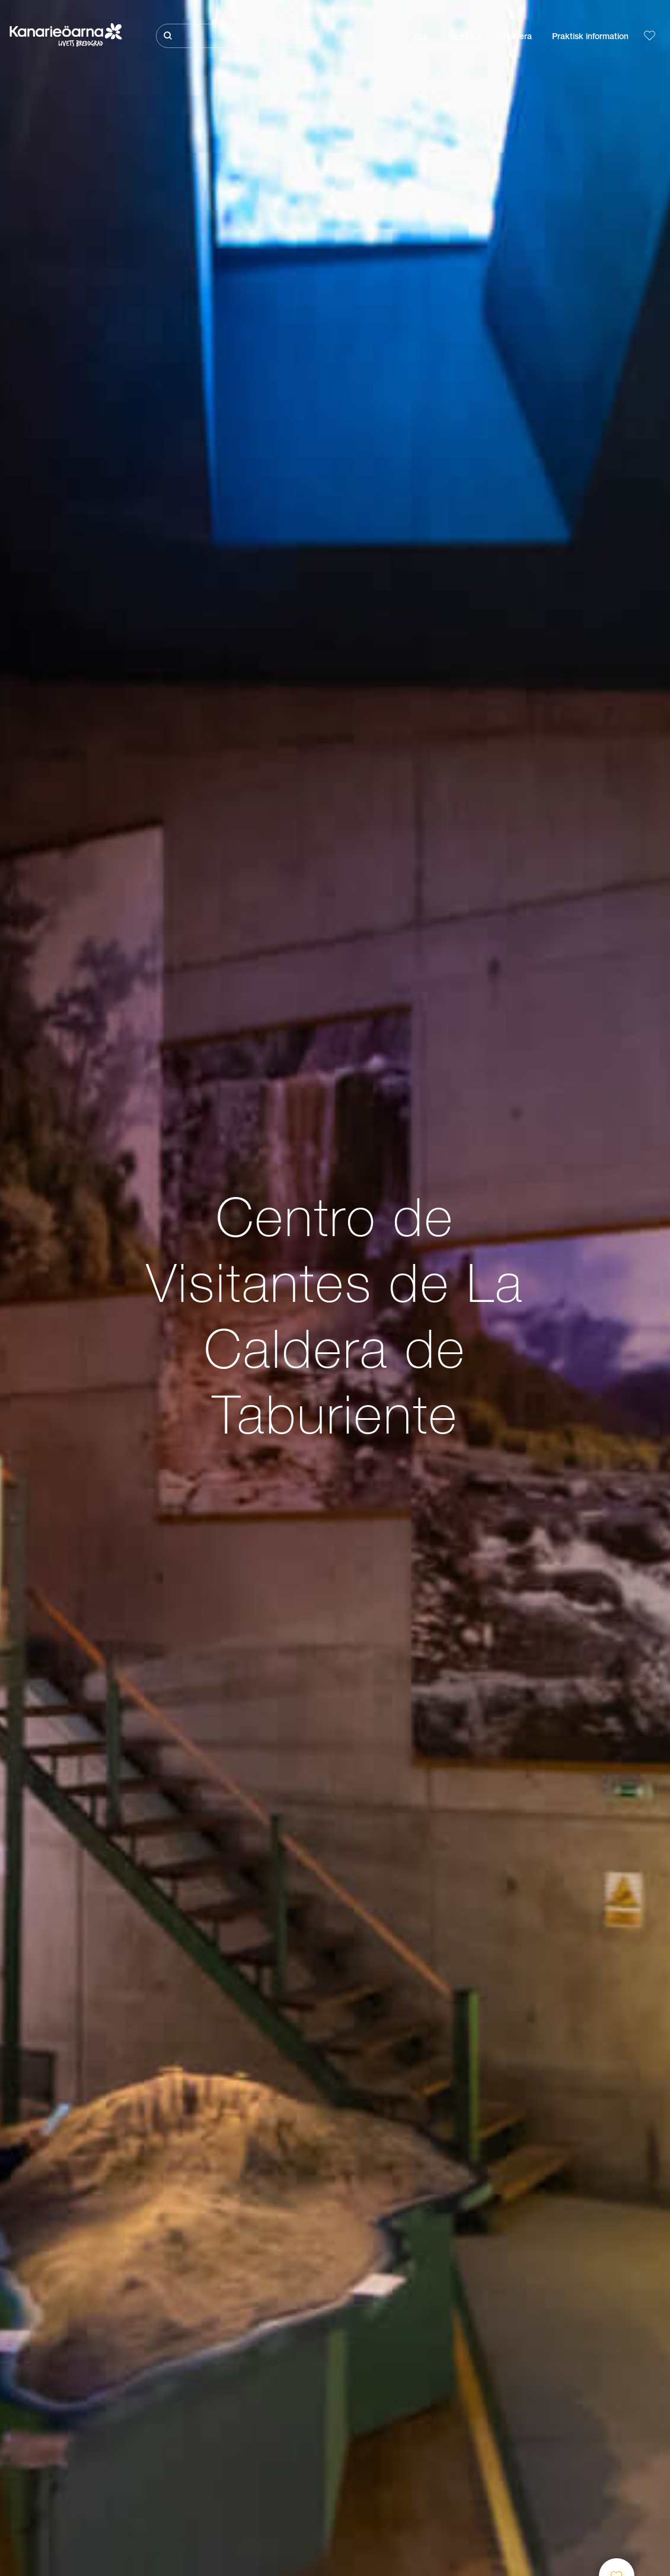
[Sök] (239, 36)
